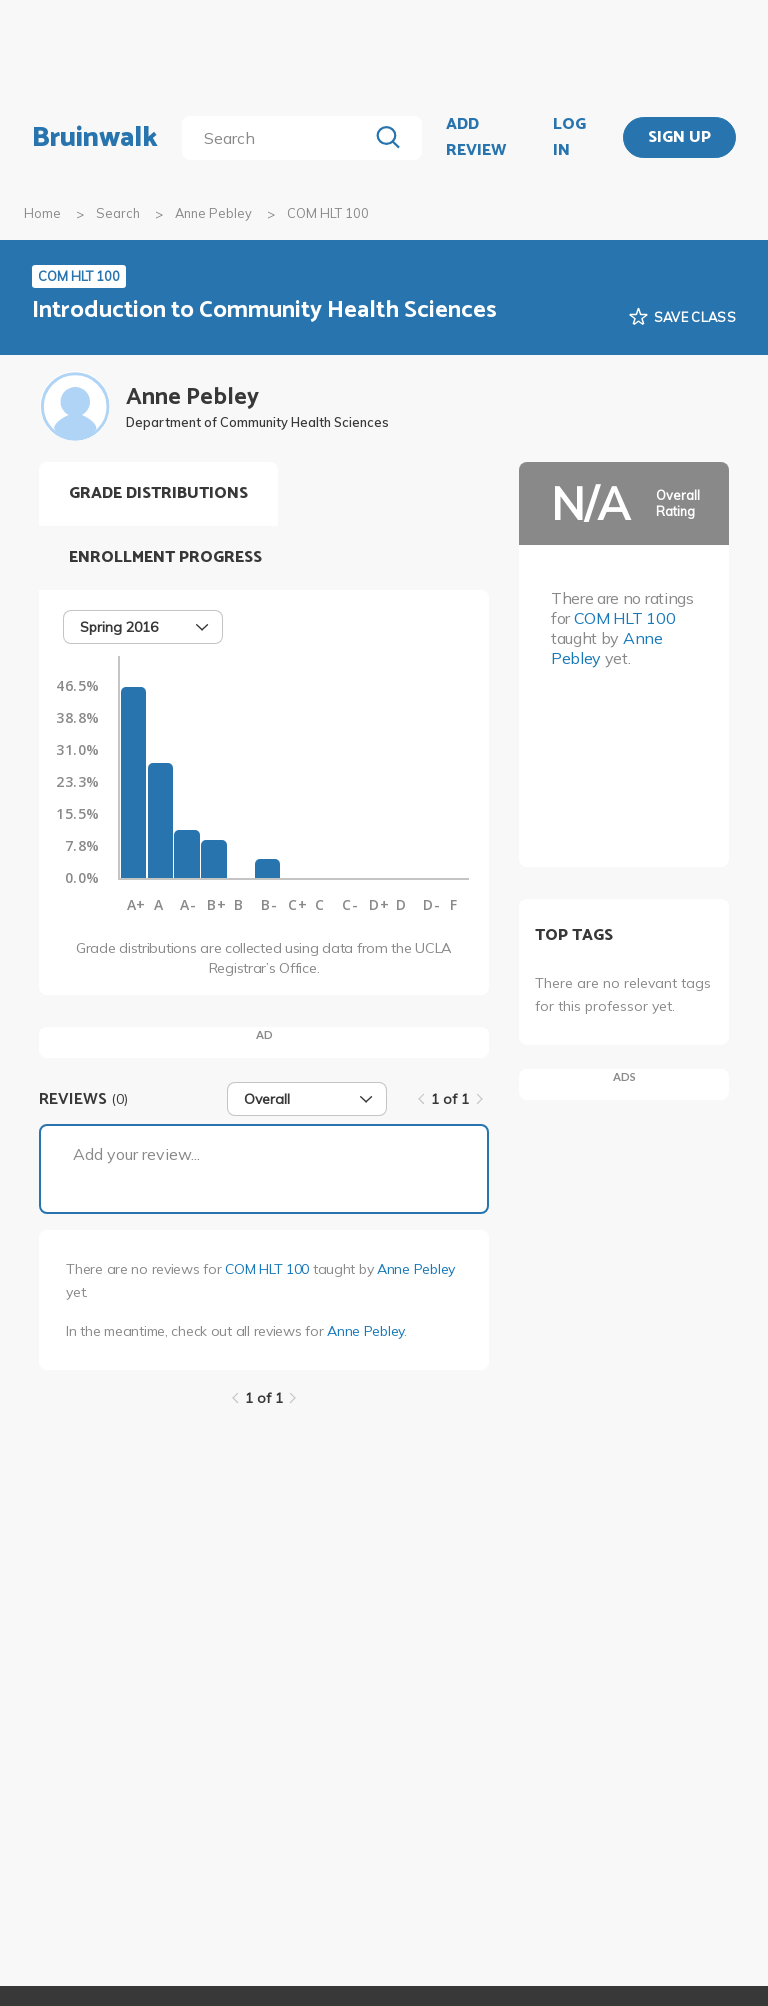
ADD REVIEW (476, 137)
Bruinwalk (95, 138)
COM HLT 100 (267, 1269)
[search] (278, 138)
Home (42, 213)
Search (118, 213)
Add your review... (136, 1154)
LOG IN (569, 137)
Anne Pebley (213, 213)
